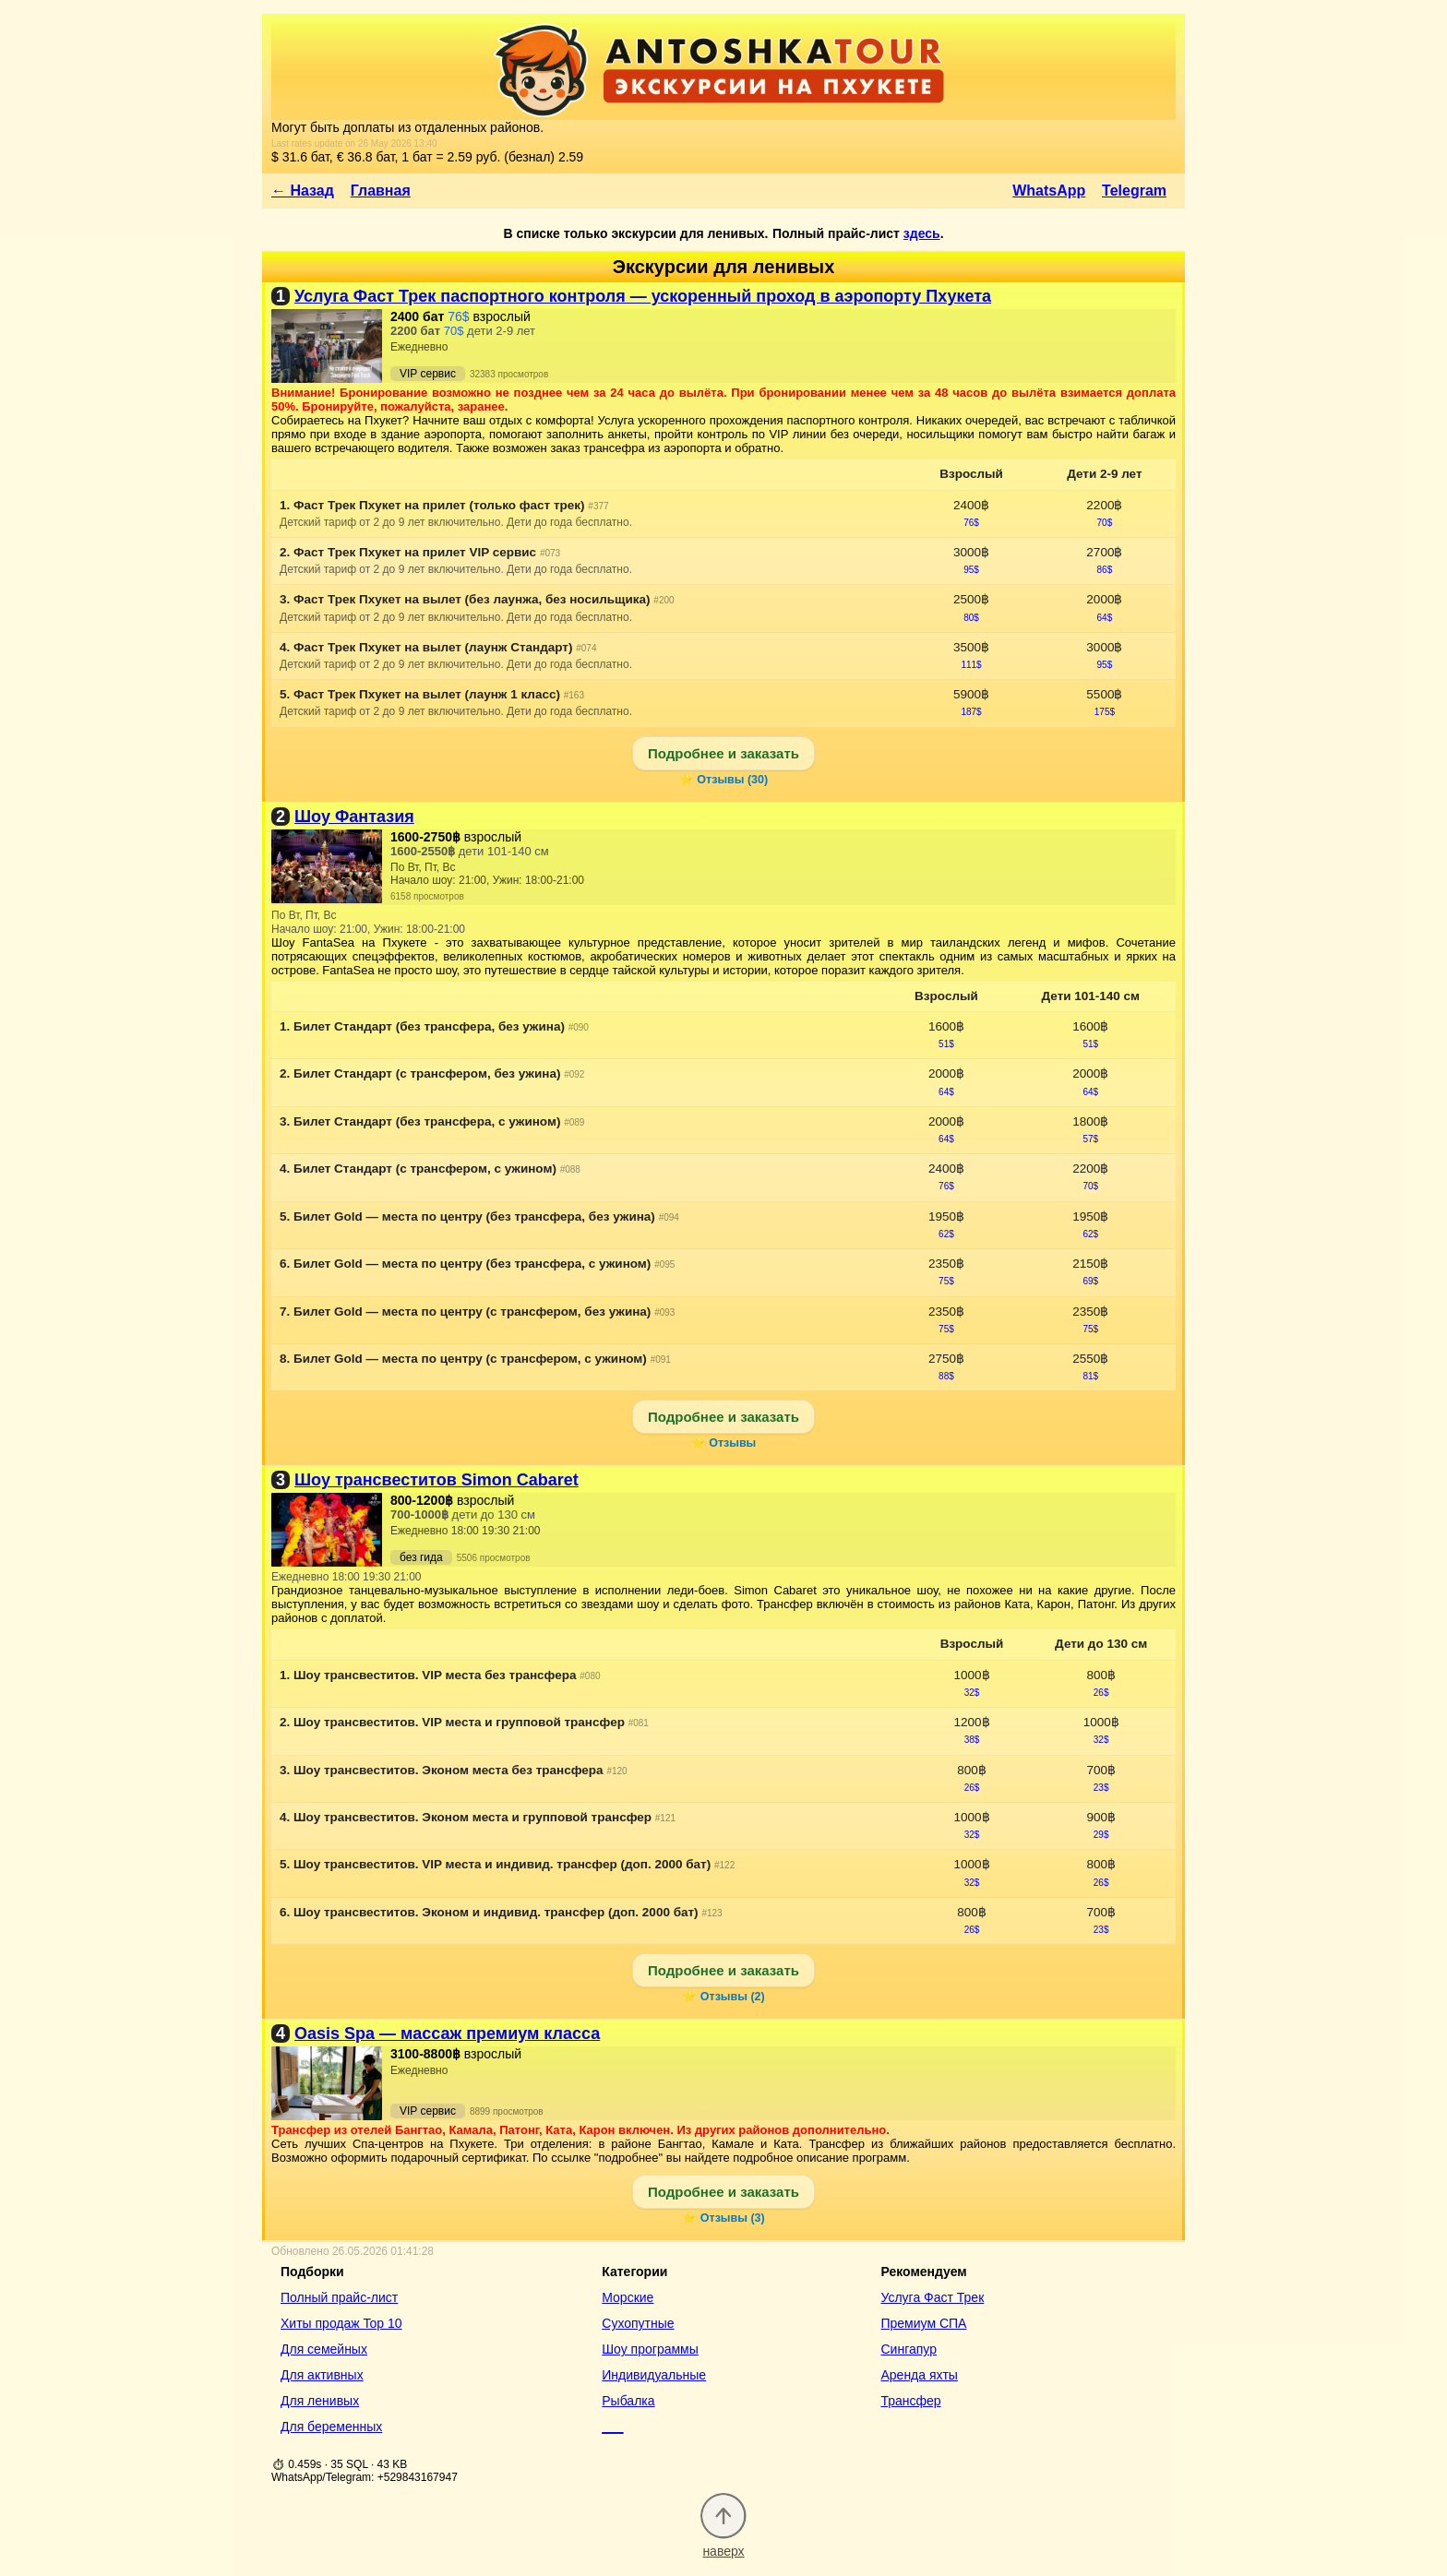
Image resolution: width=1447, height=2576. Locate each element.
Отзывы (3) (732, 2218)
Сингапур (908, 2349)
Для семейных (324, 2349)
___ (612, 2426)
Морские (627, 2297)
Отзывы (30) (732, 779)
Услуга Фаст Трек (932, 2297)
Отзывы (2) (732, 1996)
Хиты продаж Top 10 (341, 2323)
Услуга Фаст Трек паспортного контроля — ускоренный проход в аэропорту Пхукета (642, 296)
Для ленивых (320, 2400)
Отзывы (732, 1443)
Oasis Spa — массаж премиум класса (447, 2033)
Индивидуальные (654, 2374)
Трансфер (910, 2400)
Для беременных (331, 2426)
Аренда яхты (918, 2374)
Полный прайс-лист (339, 2297)
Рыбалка (628, 2400)
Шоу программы (650, 2349)
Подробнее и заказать (723, 753)
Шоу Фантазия (354, 816)
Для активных (322, 2374)
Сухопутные (638, 2323)
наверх (723, 2542)
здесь (921, 233)
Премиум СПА (923, 2323)
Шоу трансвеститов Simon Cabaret (436, 1480)
